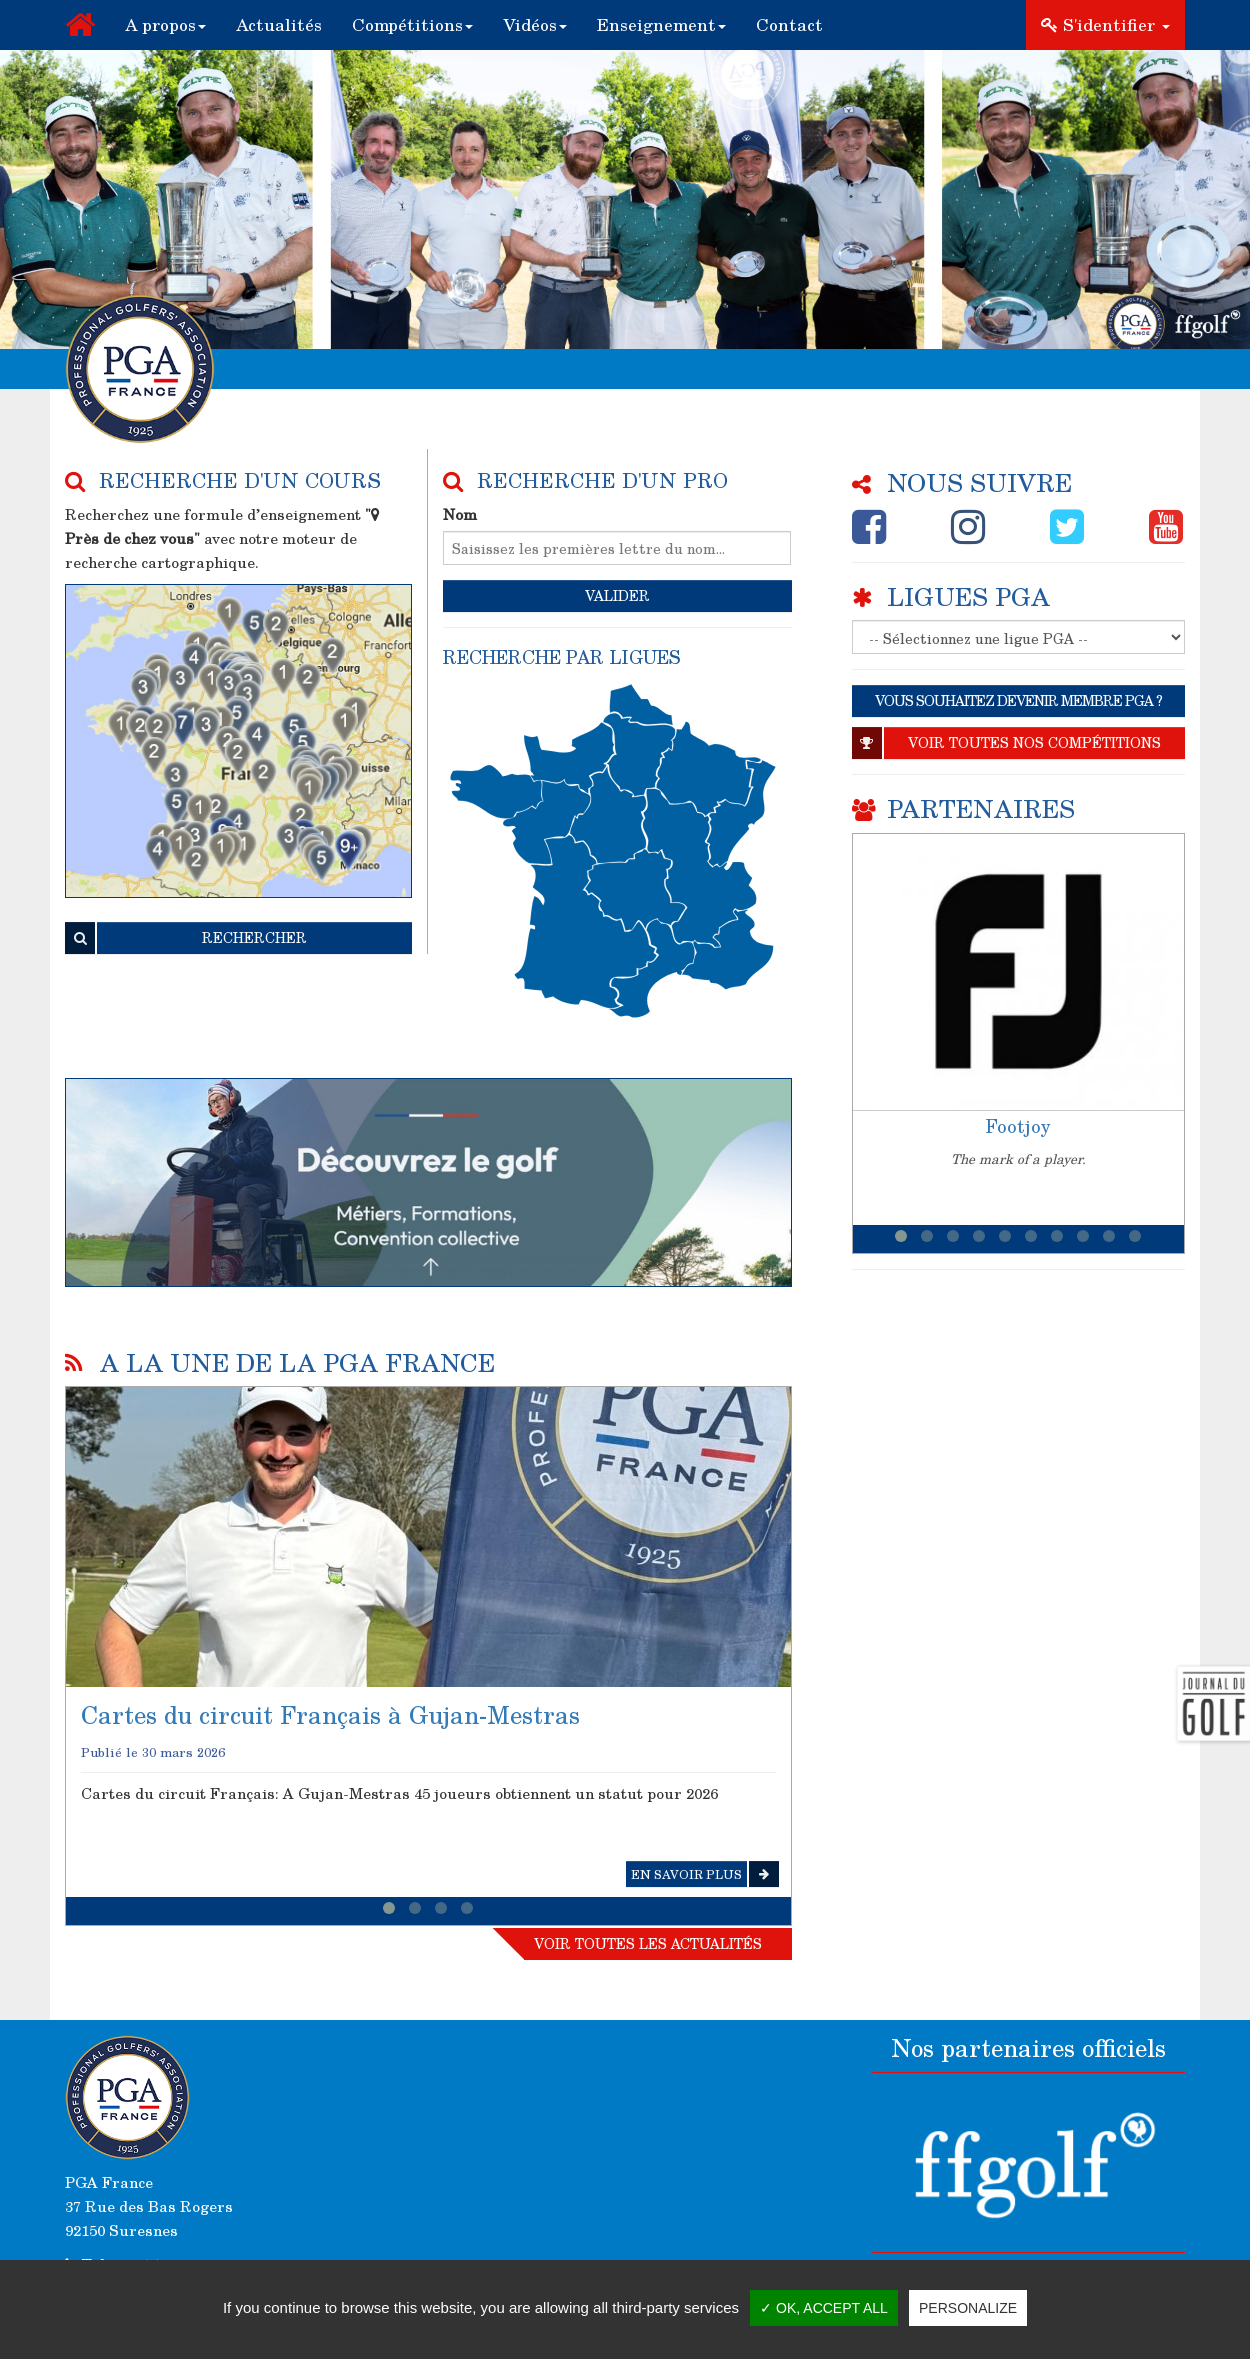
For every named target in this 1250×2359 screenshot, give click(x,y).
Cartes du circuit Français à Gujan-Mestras (330, 1714)
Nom (460, 514)
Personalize (968, 2308)
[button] (165, 25)
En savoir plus (705, 1874)
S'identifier (1105, 24)
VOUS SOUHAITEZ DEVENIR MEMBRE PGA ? (1018, 700)
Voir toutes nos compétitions (1006, 743)
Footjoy (1018, 1126)
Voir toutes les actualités (648, 1943)
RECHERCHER (186, 938)
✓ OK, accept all (824, 2308)
